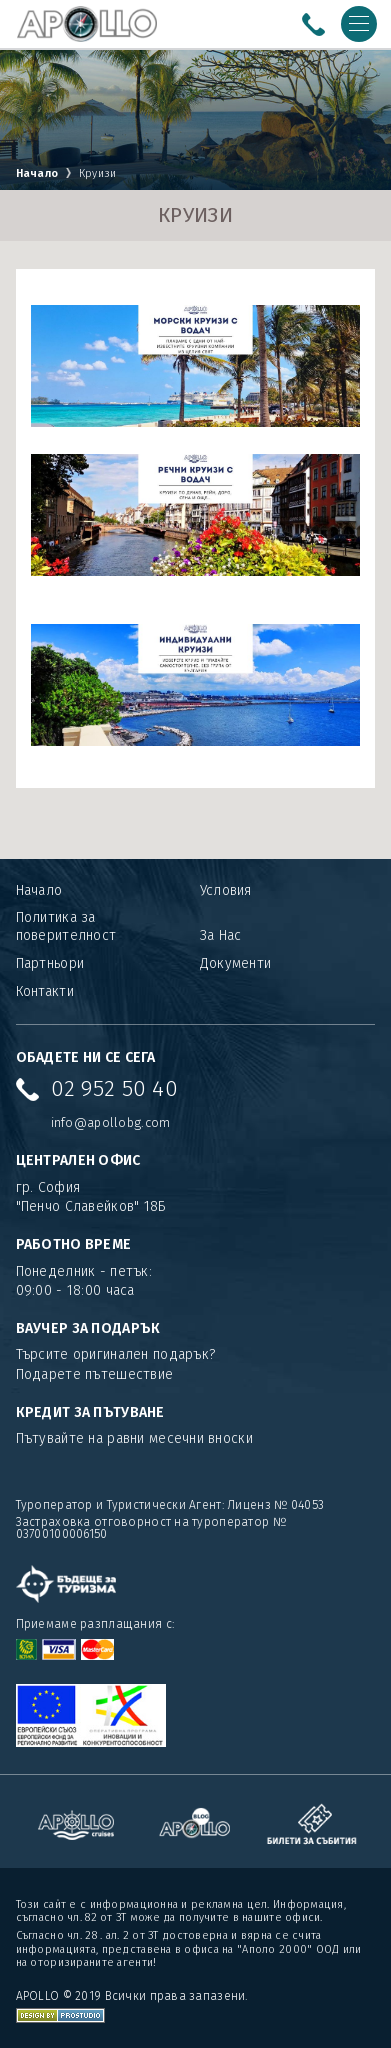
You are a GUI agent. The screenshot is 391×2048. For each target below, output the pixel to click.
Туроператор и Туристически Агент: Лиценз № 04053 (170, 1505)
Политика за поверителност (66, 926)
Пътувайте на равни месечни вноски (134, 1438)
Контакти (45, 991)
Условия (226, 890)
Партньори (50, 963)
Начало (37, 173)
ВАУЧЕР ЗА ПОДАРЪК (88, 1328)
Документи (236, 963)
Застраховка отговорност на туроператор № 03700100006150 (151, 1528)
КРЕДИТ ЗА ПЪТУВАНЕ (90, 1412)
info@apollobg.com (111, 1122)
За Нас (221, 935)
